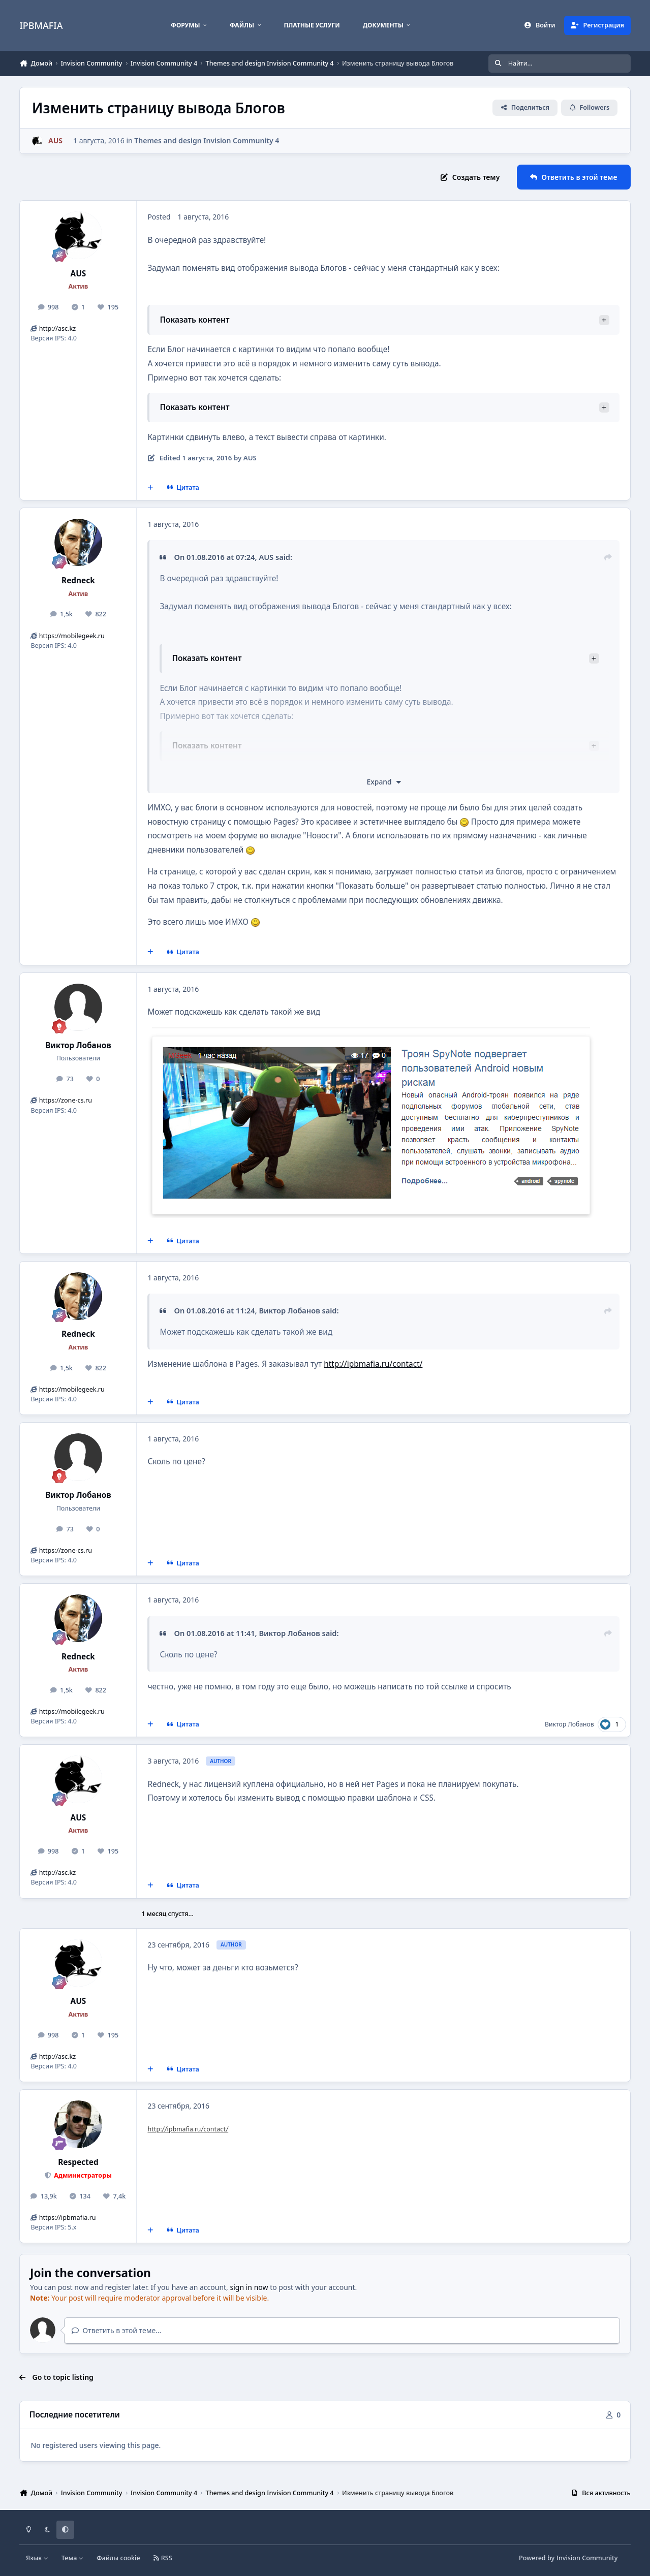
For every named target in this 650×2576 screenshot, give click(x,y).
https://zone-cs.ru (65, 1100)
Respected (78, 2162)
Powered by (568, 2558)
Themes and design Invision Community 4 (207, 140)
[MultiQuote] (150, 487)
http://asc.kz (57, 328)
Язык (37, 2558)
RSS (162, 2558)
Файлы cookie (118, 2558)
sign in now (249, 2287)
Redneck (78, 580)
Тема (72, 2558)
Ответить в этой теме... (117, 2330)
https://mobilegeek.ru (72, 636)
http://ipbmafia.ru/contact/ (373, 1364)
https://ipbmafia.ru (67, 2217)
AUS (78, 273)
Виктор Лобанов (78, 1045)
